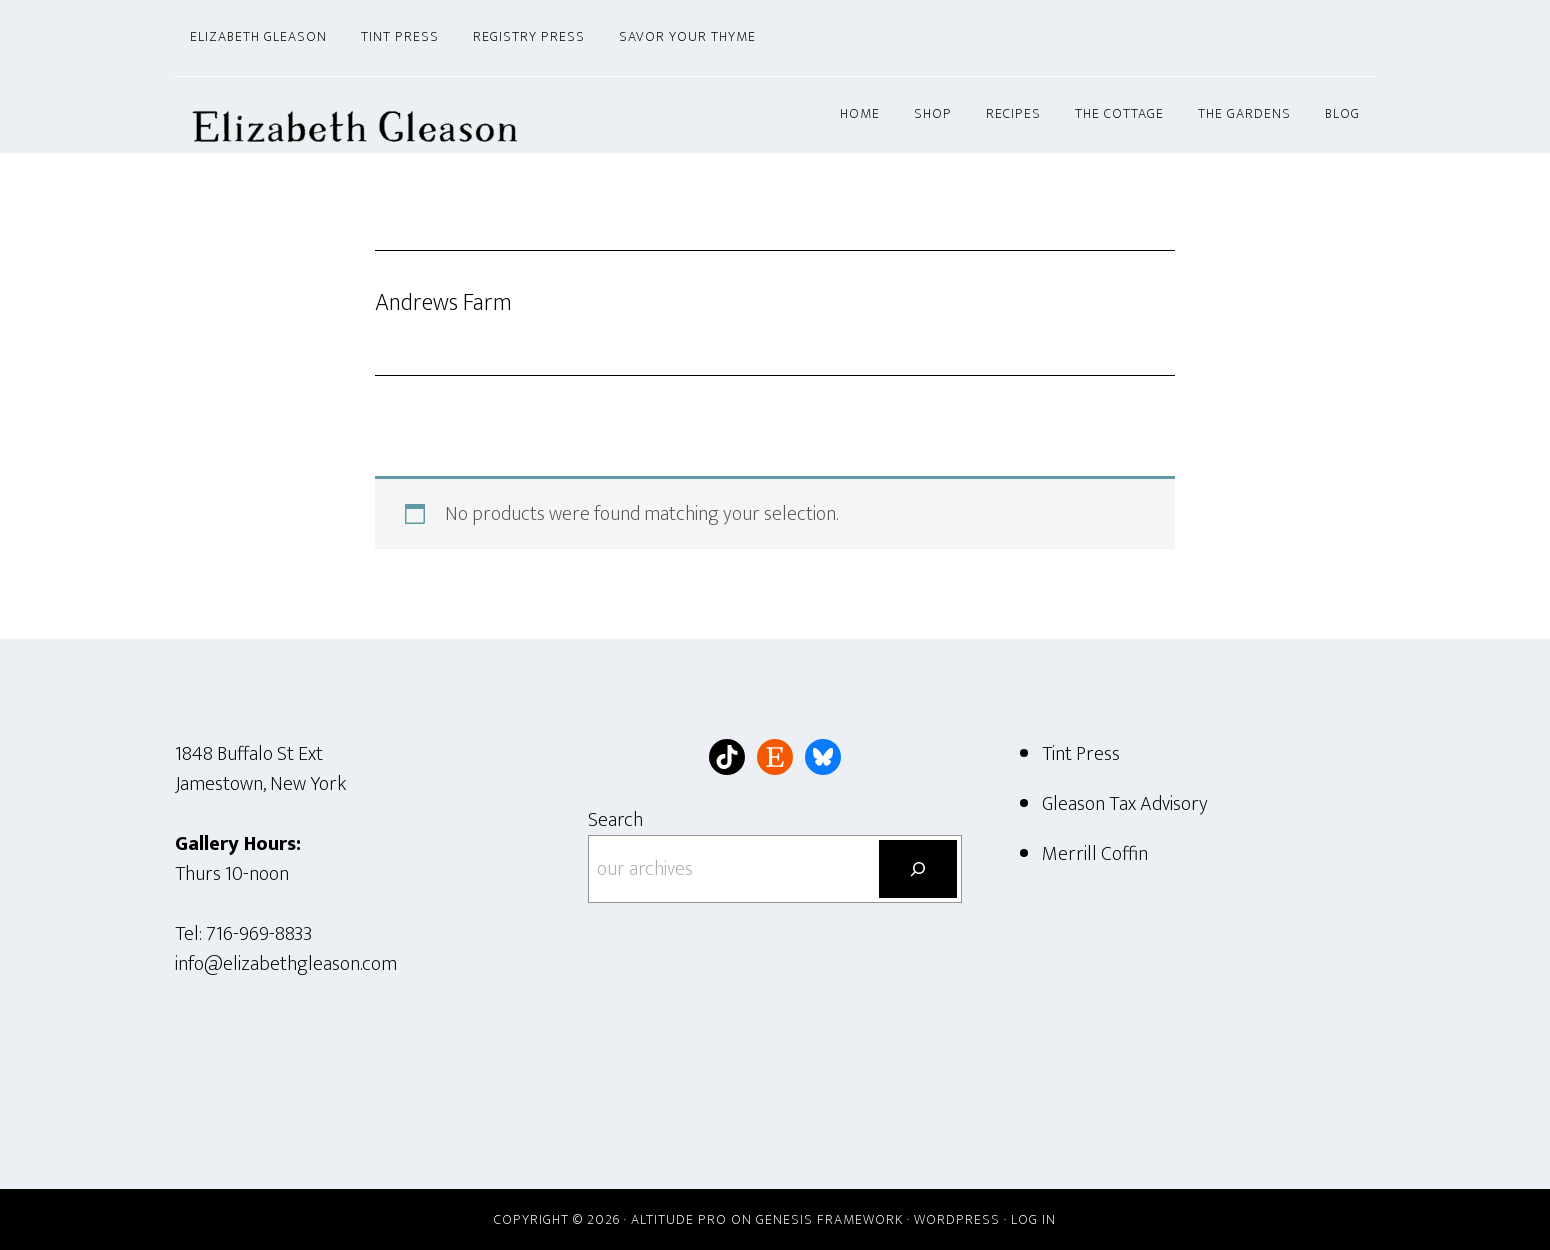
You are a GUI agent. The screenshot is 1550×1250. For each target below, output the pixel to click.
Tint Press (1081, 754)
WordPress (957, 1219)
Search (615, 820)
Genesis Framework (829, 1219)
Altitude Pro (679, 1219)
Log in (1033, 1219)
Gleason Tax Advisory (1125, 804)
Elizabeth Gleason (355, 115)
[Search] (918, 869)
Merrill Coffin (1095, 854)
